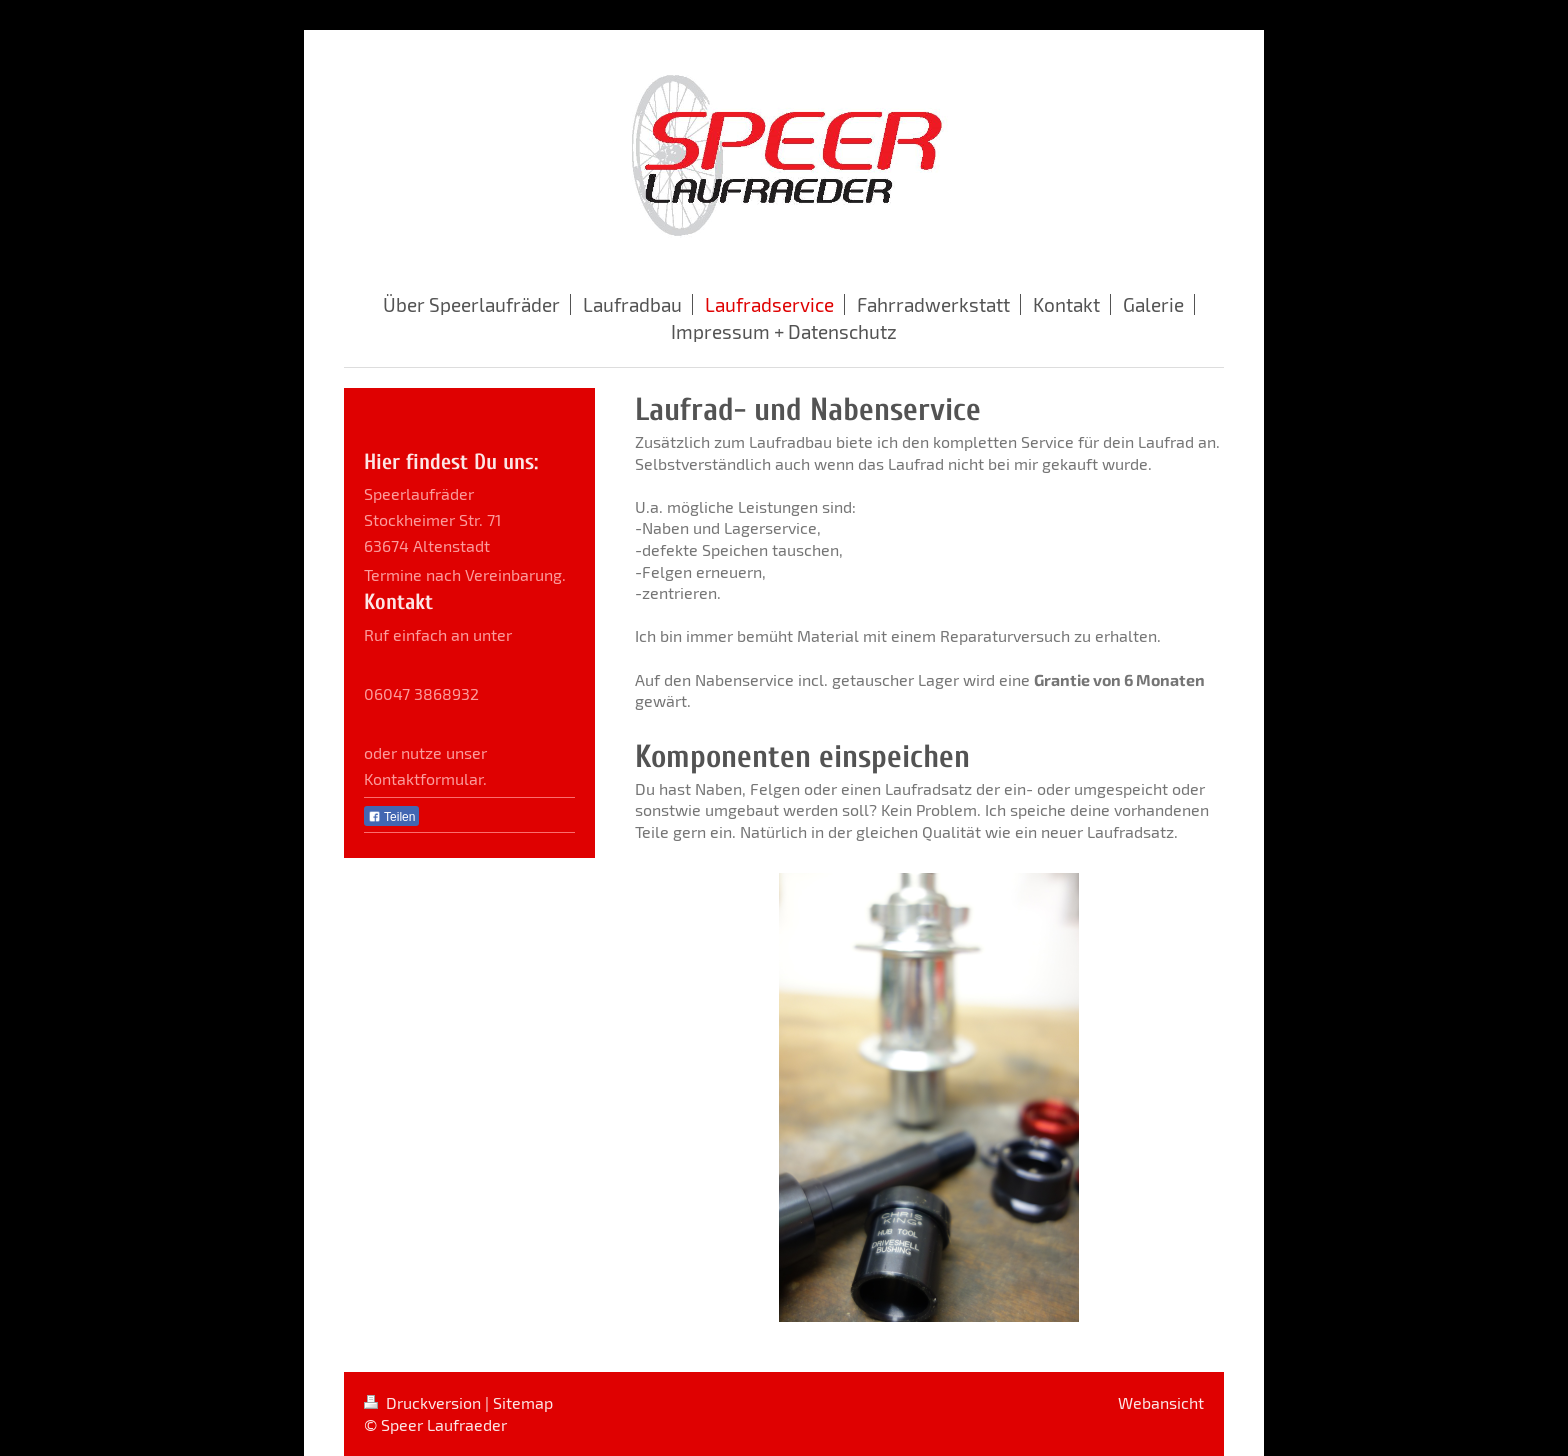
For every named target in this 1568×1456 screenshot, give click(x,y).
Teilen (391, 817)
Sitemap (523, 1402)
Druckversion (424, 1402)
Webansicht (1161, 1402)
